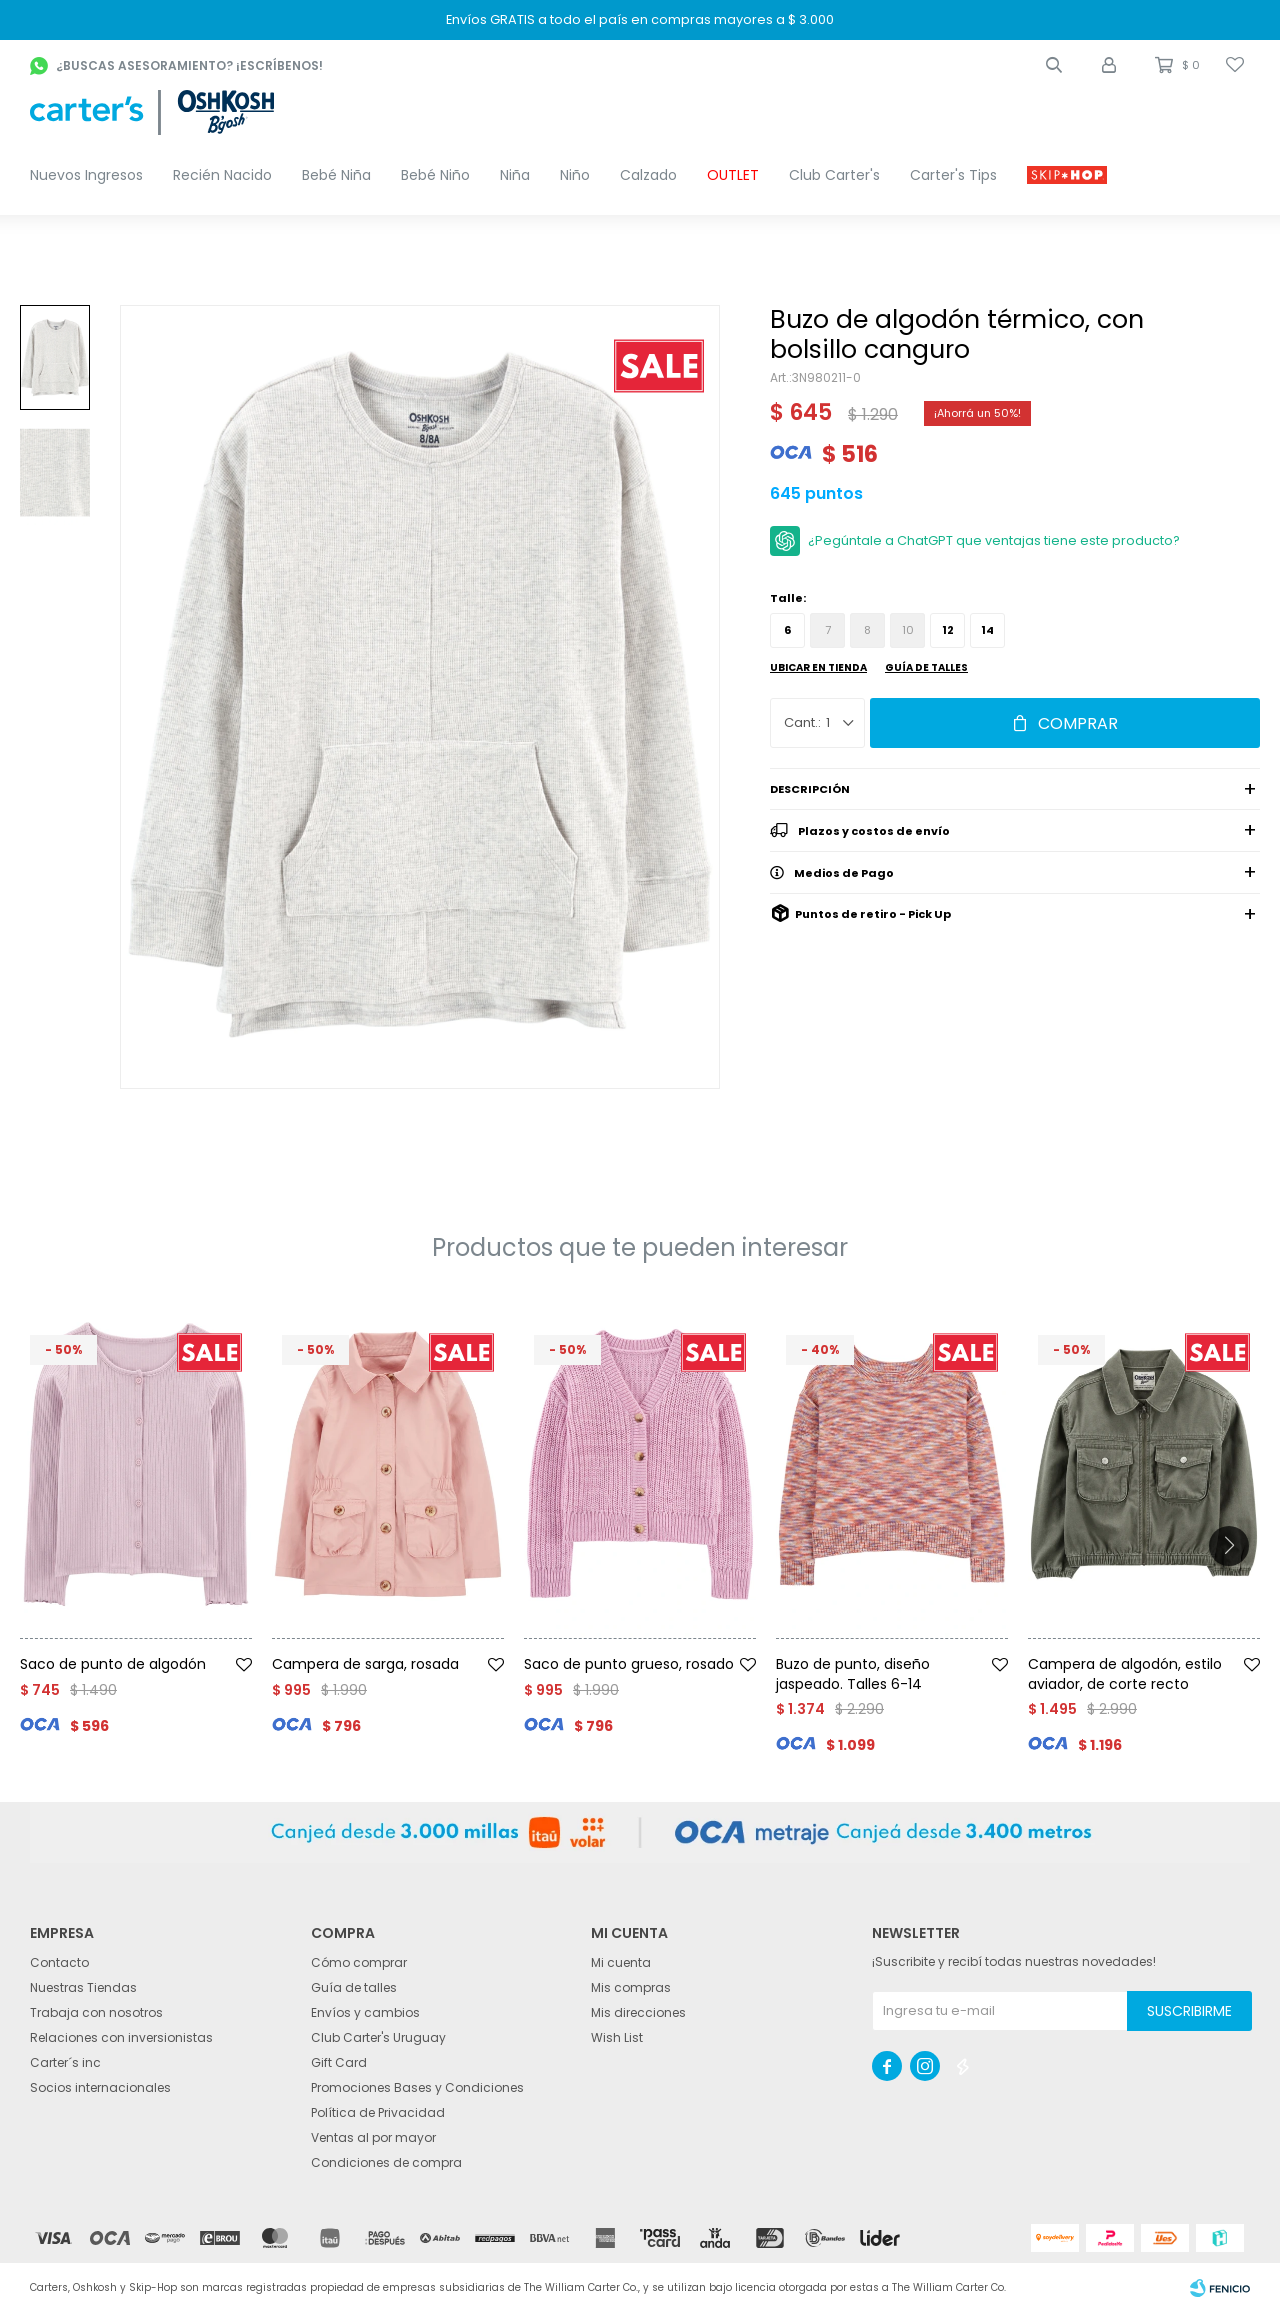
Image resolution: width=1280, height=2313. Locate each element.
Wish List (617, 2037)
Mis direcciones (638, 2012)
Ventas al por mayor (373, 2137)
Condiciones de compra (386, 2162)
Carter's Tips (953, 175)
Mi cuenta (621, 1962)
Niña (515, 175)
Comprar (1078, 723)
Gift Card (339, 2062)
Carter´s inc (65, 2062)
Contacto (59, 1962)
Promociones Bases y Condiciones (417, 2087)
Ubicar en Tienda (818, 667)
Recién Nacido (222, 175)
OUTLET (733, 175)
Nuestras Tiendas (83, 1987)
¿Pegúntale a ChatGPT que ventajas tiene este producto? (994, 540)
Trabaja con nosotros (96, 2012)
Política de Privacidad (378, 2112)
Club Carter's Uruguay (378, 2037)
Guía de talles (926, 667)
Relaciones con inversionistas (121, 2037)
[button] (1054, 65)
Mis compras (631, 1987)
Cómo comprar (359, 1962)
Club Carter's (834, 175)
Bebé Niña (336, 175)
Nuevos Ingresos (86, 175)
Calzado (648, 175)
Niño (575, 175)
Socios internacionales (100, 2087)
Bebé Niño (435, 175)
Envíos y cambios (365, 2012)
